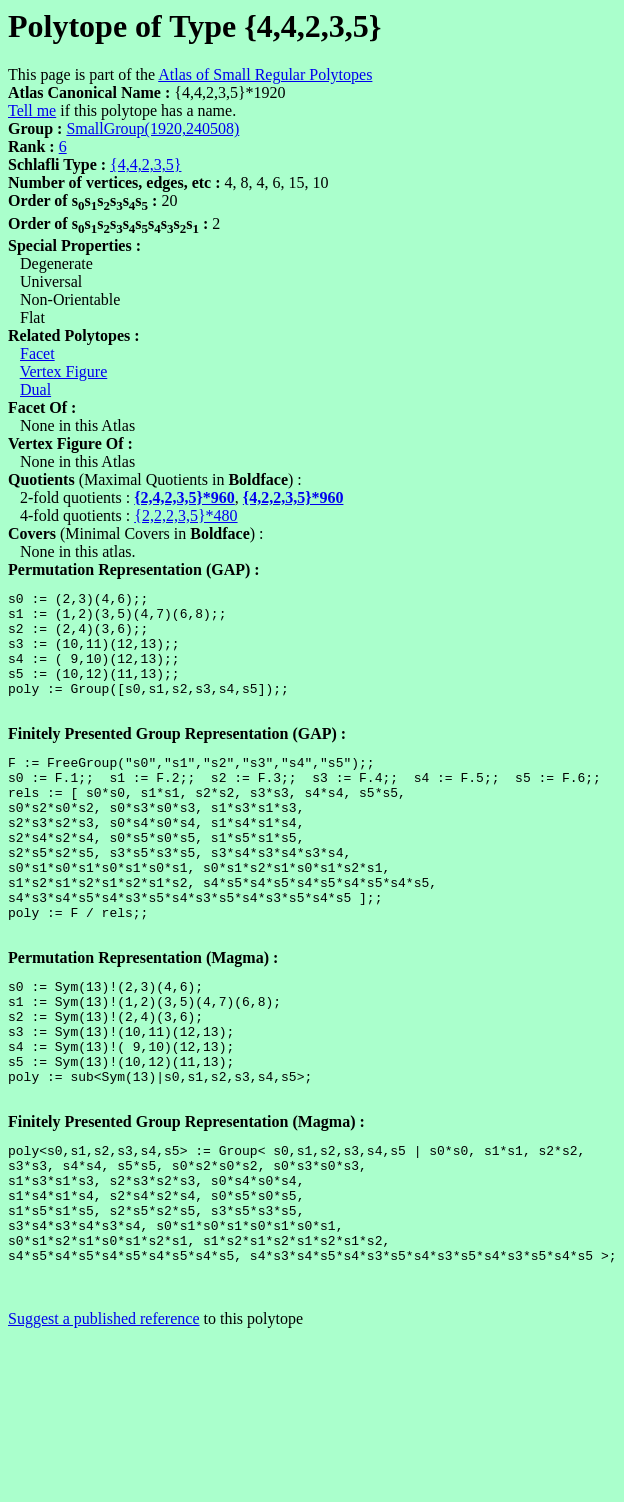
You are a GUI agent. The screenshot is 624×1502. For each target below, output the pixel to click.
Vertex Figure (64, 371)
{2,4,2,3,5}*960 (184, 497)
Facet (37, 353)
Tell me (32, 110)
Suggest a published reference (103, 1429)
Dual (35, 389)
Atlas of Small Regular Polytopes (265, 74)
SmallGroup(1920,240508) (152, 128)
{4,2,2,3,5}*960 (293, 497)
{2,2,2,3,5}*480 (185, 515)
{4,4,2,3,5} (145, 164)
